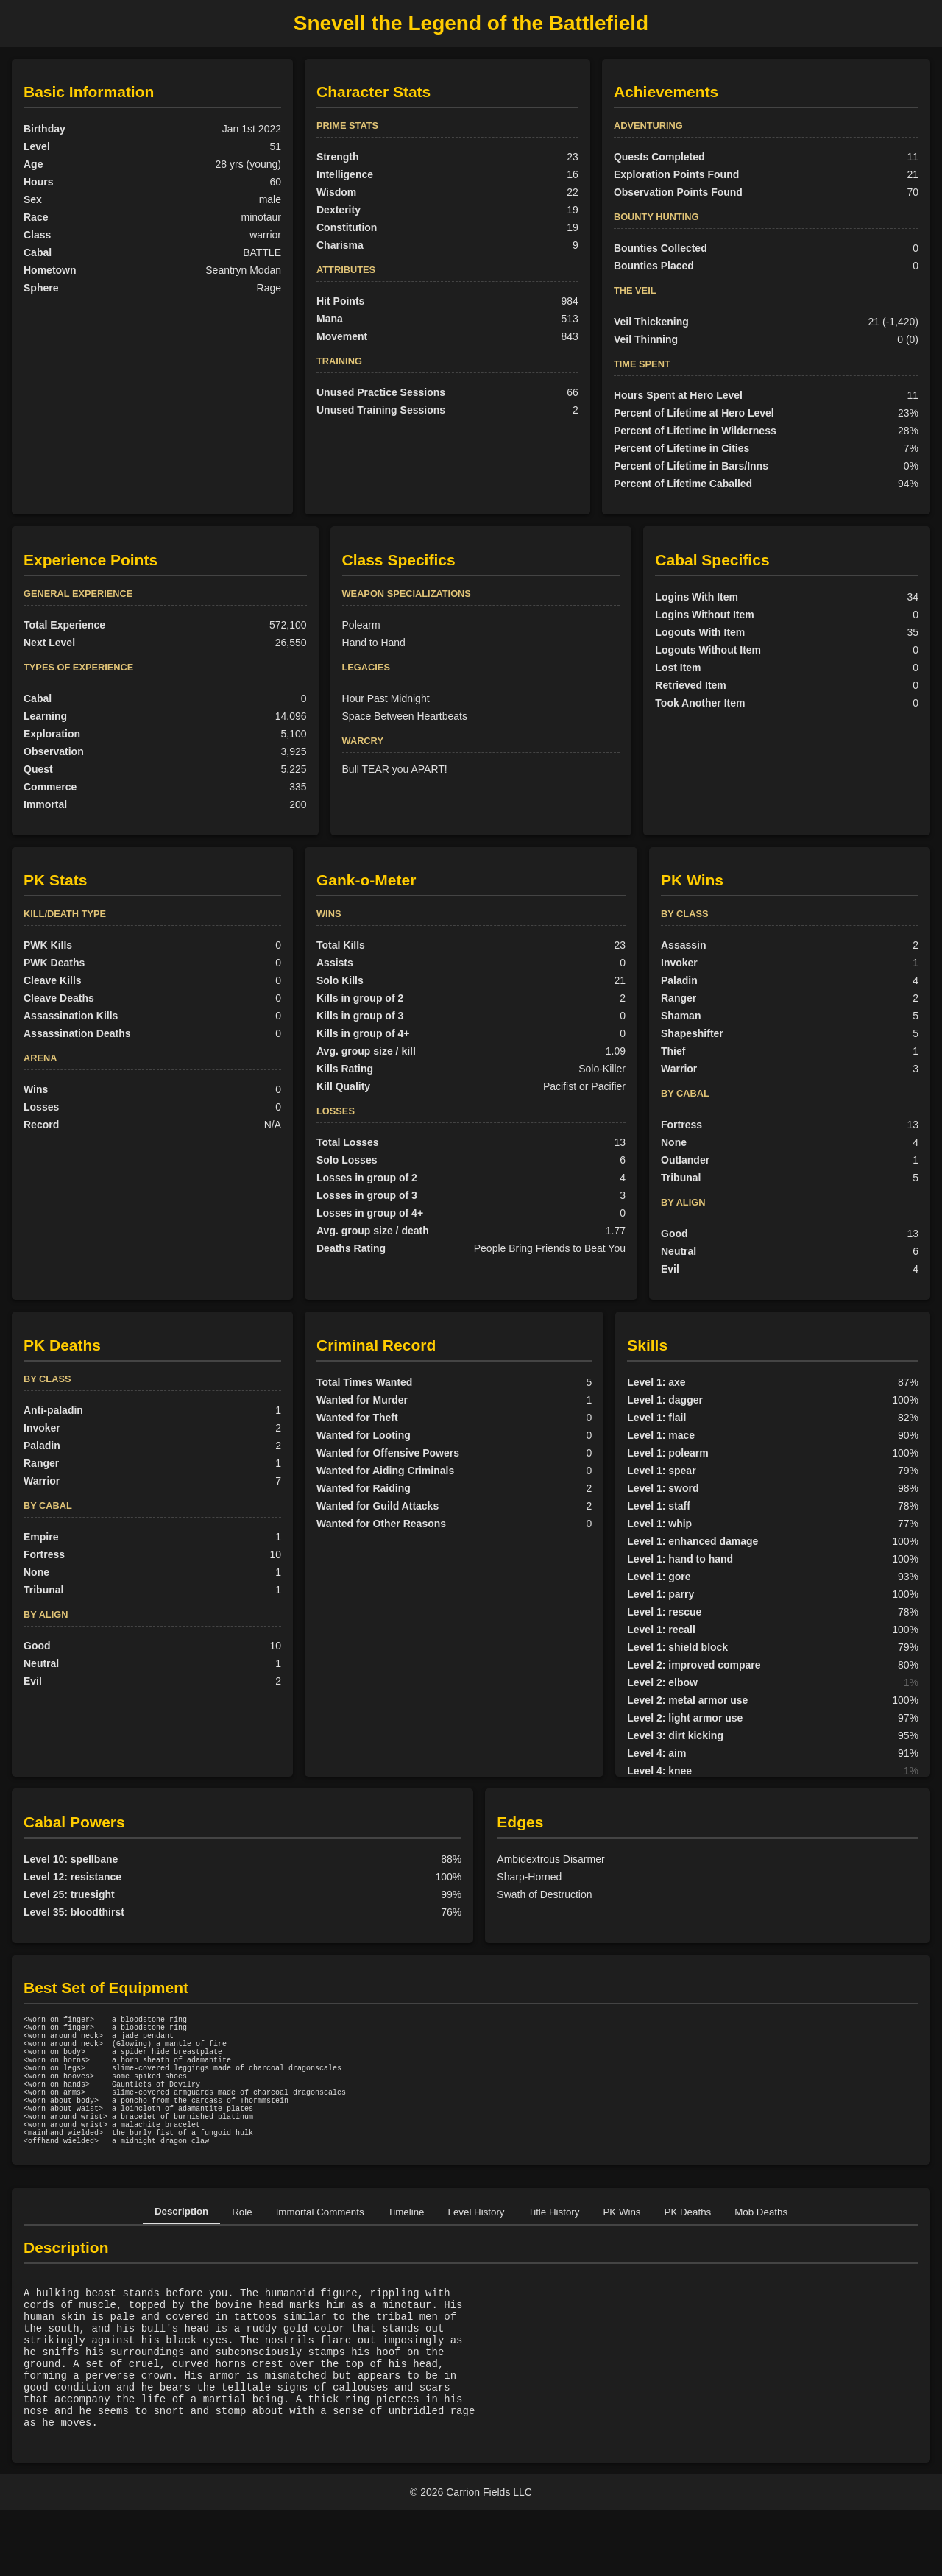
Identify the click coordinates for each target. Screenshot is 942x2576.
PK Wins (621, 2247)
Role (242, 2247)
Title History (554, 2247)
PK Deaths (688, 2247)
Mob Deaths (760, 2247)
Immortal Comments (320, 2247)
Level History (476, 2247)
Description (181, 2246)
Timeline (406, 2247)
